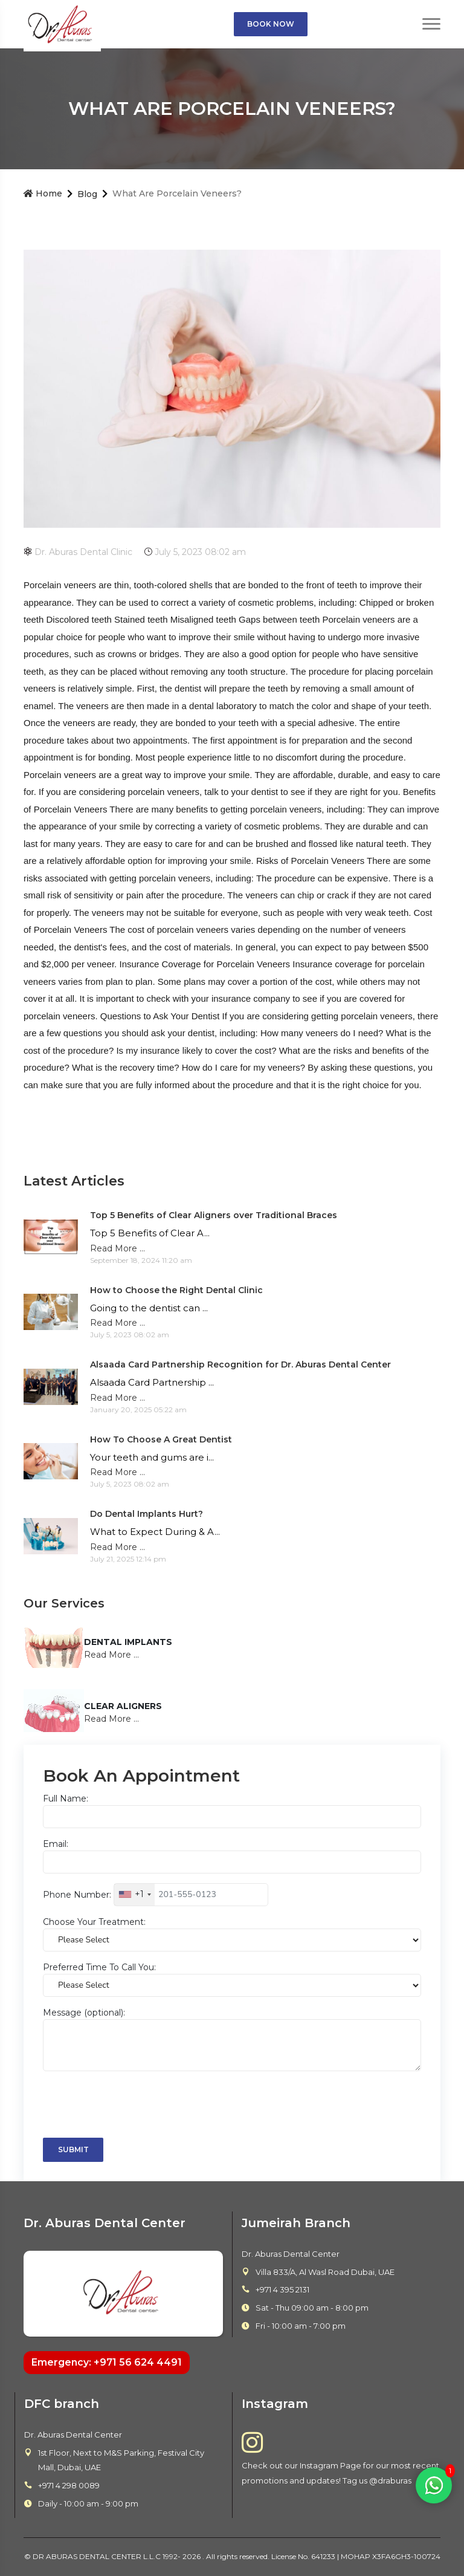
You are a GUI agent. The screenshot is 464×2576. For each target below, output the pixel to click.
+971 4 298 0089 (69, 2485)
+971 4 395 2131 (282, 2289)
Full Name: (65, 1798)
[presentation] (135, 2104)
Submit (73, 2149)
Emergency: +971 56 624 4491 (106, 2362)
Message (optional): (84, 2012)
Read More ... (117, 1248)
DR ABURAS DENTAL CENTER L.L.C (98, 2556)
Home (43, 193)
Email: (55, 1843)
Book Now (270, 23)
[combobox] (134, 1895)
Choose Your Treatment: (94, 1921)
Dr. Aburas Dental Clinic (78, 552)
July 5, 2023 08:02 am (195, 552)
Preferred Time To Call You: (99, 1967)
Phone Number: (77, 1894)
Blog (87, 194)
